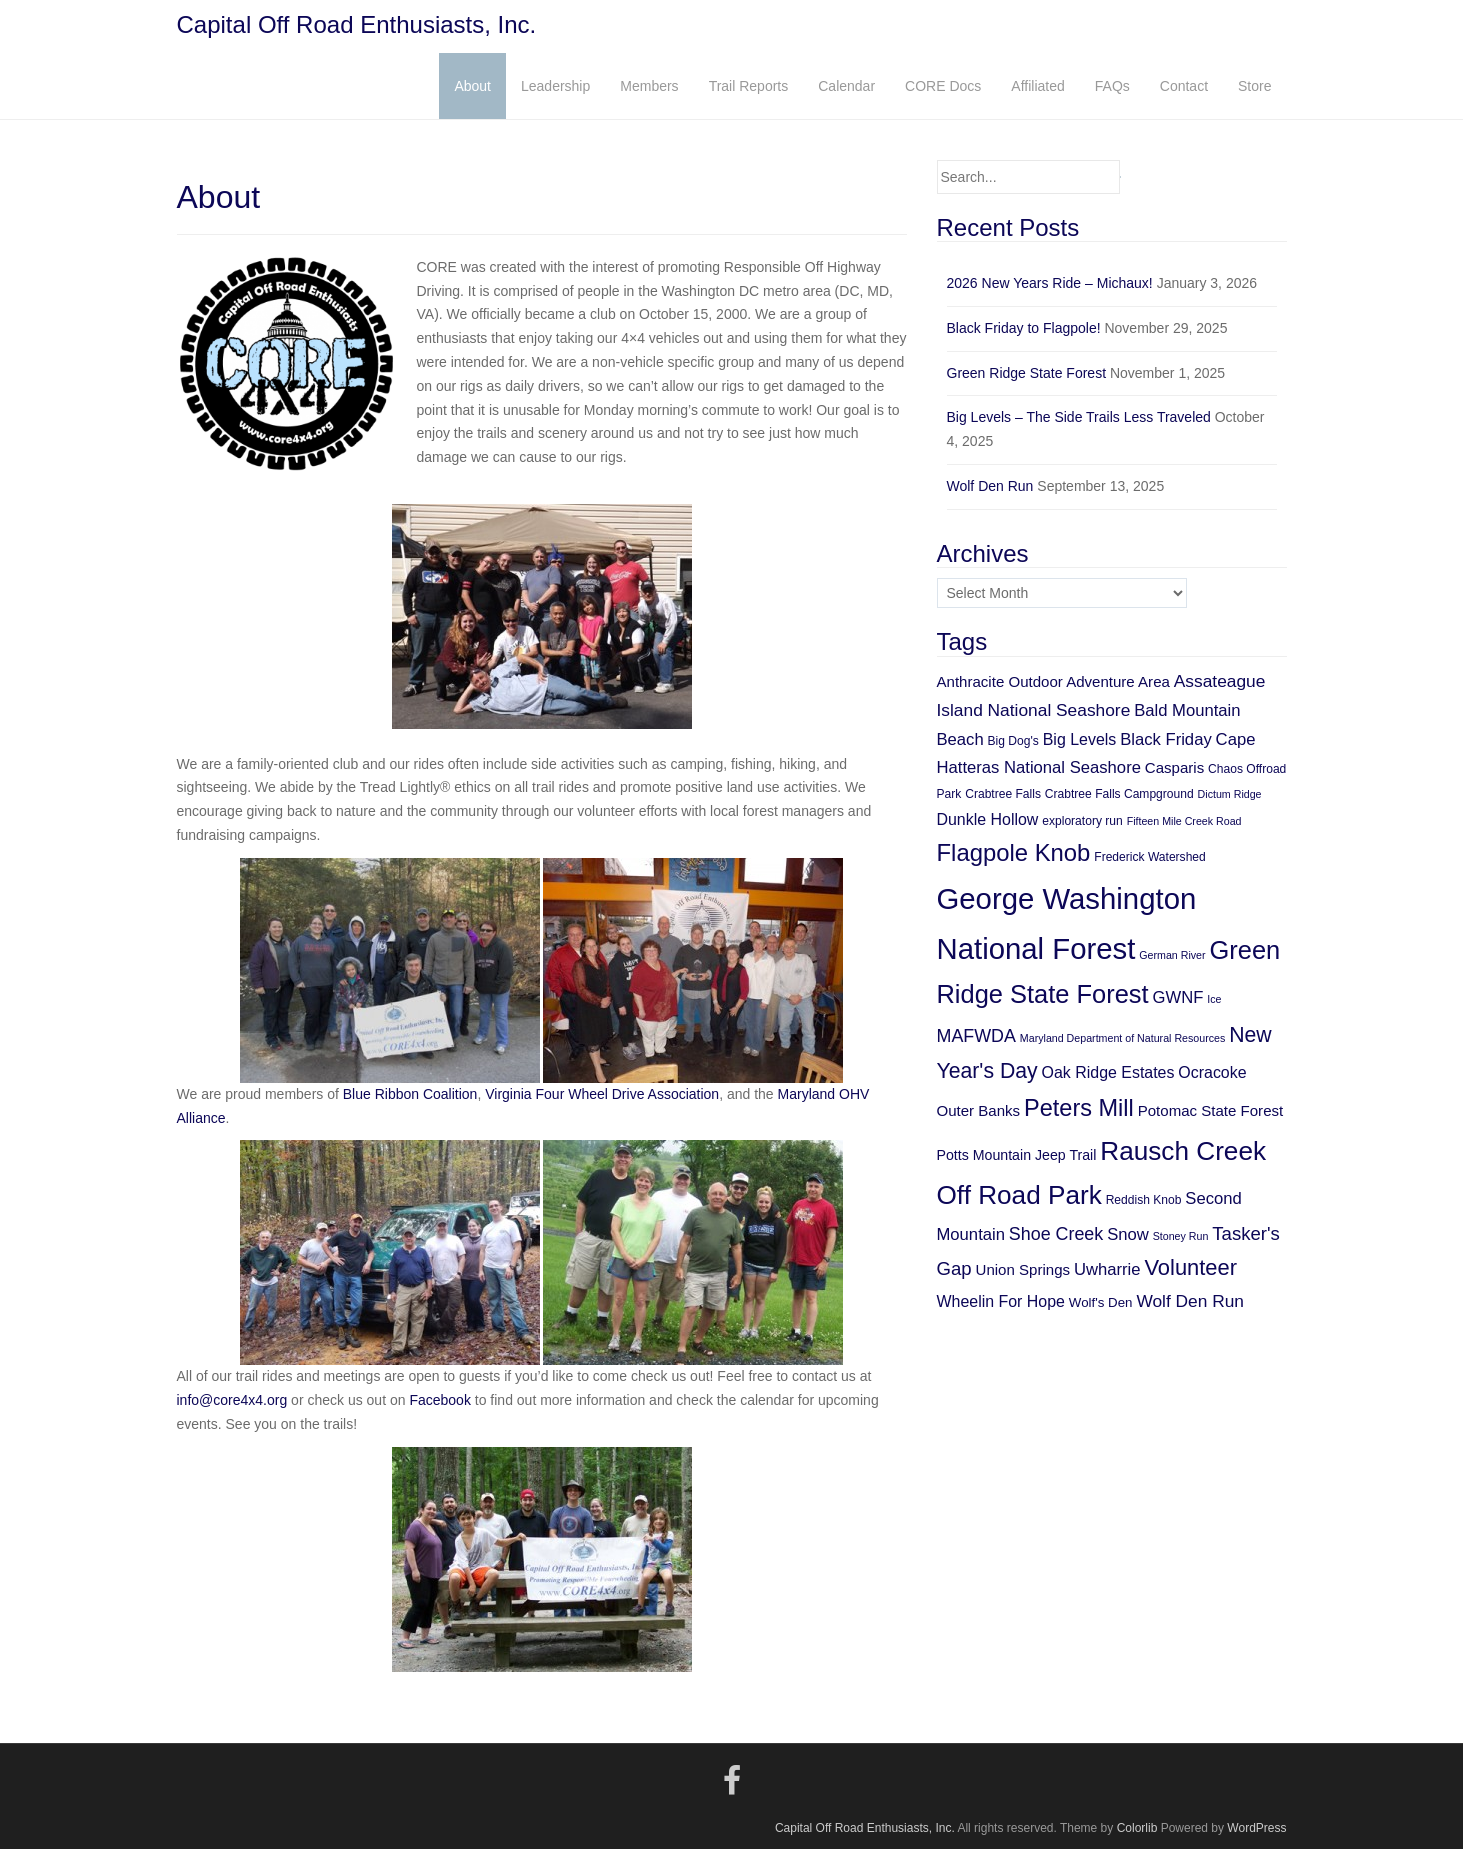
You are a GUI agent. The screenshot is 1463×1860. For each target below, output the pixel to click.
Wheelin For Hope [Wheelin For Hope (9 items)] (1001, 1312)
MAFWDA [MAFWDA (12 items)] (976, 1047)
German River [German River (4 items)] (1172, 966)
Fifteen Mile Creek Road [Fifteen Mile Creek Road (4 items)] (1184, 832)
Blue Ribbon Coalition (410, 1105)
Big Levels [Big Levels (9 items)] (1080, 750)
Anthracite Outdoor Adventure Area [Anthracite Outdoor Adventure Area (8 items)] (1053, 692)
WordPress (1256, 1840)
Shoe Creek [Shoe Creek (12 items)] (1056, 1245)
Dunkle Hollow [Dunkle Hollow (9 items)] (988, 830)
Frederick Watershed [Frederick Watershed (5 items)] (1150, 868)
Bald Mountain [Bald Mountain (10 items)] (1187, 721)
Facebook (439, 1412)
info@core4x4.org (232, 1412)
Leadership (555, 97)
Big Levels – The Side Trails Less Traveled (1079, 429)
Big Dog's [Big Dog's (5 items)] (1013, 752)
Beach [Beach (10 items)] (960, 750)
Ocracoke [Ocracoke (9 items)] (1212, 1083)
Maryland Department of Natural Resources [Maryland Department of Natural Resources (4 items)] (1123, 1049)
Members (649, 97)
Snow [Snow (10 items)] (1128, 1245)
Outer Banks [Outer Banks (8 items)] (979, 1121)
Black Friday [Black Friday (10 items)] (1166, 750)
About (472, 97)
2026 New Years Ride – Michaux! (1050, 294)
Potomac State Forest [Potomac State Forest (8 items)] (1211, 1121)
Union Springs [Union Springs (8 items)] (1023, 1281)
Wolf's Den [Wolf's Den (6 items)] (1101, 1313)
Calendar (846, 97)
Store (1254, 97)
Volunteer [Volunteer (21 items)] (1190, 1279)
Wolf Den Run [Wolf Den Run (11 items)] (1190, 1312)
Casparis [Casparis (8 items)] (1174, 778)
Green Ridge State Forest (1027, 384)
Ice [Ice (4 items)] (1214, 1011)
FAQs (1112, 97)
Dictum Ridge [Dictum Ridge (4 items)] (1230, 806)
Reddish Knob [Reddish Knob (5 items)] (1144, 1212)
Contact (1184, 97)
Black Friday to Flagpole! (1024, 339)
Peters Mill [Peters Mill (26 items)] (1079, 1119)
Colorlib (1137, 1840)
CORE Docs (943, 97)
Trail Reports (749, 97)
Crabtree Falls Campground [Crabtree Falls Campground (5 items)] (1119, 806)
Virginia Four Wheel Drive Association (602, 1105)
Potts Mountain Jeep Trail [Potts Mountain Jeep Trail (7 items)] (1017, 1166)
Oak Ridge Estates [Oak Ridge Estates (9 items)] (1108, 1083)
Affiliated (1037, 97)
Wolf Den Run (990, 497)
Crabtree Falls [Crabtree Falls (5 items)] (1003, 806)
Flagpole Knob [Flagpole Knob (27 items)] (1014, 863)
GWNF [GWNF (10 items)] (1177, 1009)
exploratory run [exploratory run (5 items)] (1082, 832)
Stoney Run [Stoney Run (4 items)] (1181, 1247)
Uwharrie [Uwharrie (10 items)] (1107, 1281)
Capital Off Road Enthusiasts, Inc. (357, 30)
